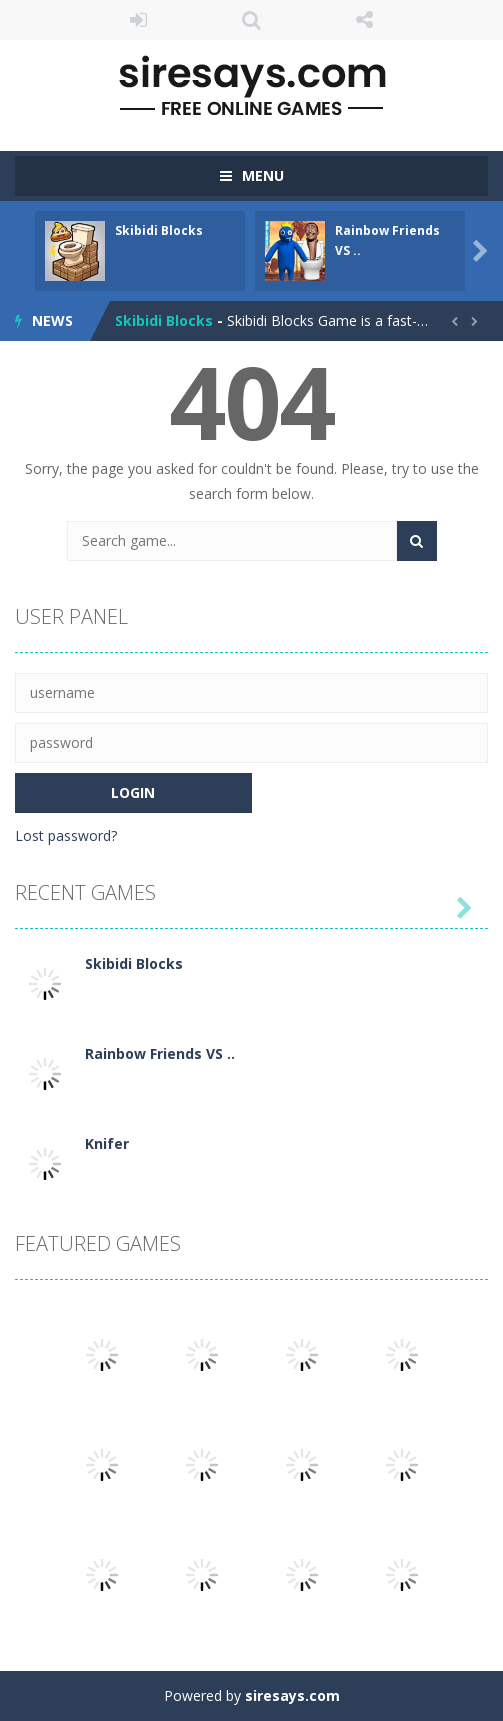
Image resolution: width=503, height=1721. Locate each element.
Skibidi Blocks (159, 230)
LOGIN (138, 20)
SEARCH (251, 20)
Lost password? (66, 835)
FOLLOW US (364, 20)
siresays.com (292, 1695)
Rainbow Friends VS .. (160, 1053)
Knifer (107, 1143)
